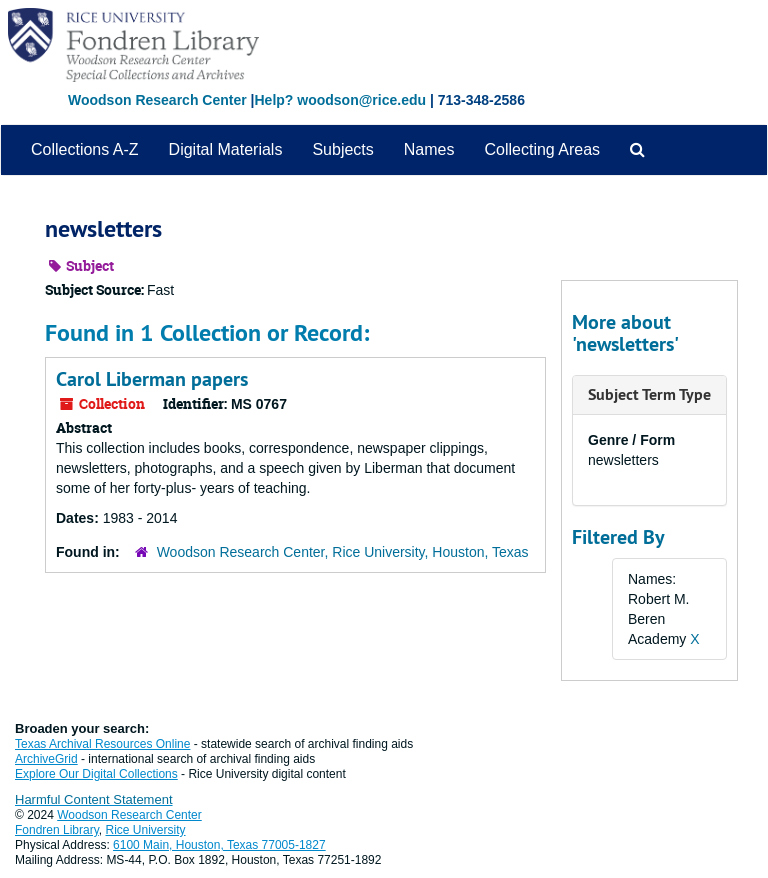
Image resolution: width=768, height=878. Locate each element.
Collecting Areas (542, 149)
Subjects (342, 149)
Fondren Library (57, 830)
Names (429, 149)
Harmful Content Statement (94, 799)
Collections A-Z (85, 149)
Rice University (146, 830)
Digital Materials (226, 149)
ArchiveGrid (46, 759)
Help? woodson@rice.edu (340, 100)
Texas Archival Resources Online (102, 744)
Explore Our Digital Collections (96, 774)
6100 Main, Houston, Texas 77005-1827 (219, 845)
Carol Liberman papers (152, 379)
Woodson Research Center (157, 100)
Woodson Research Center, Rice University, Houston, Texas (343, 552)
